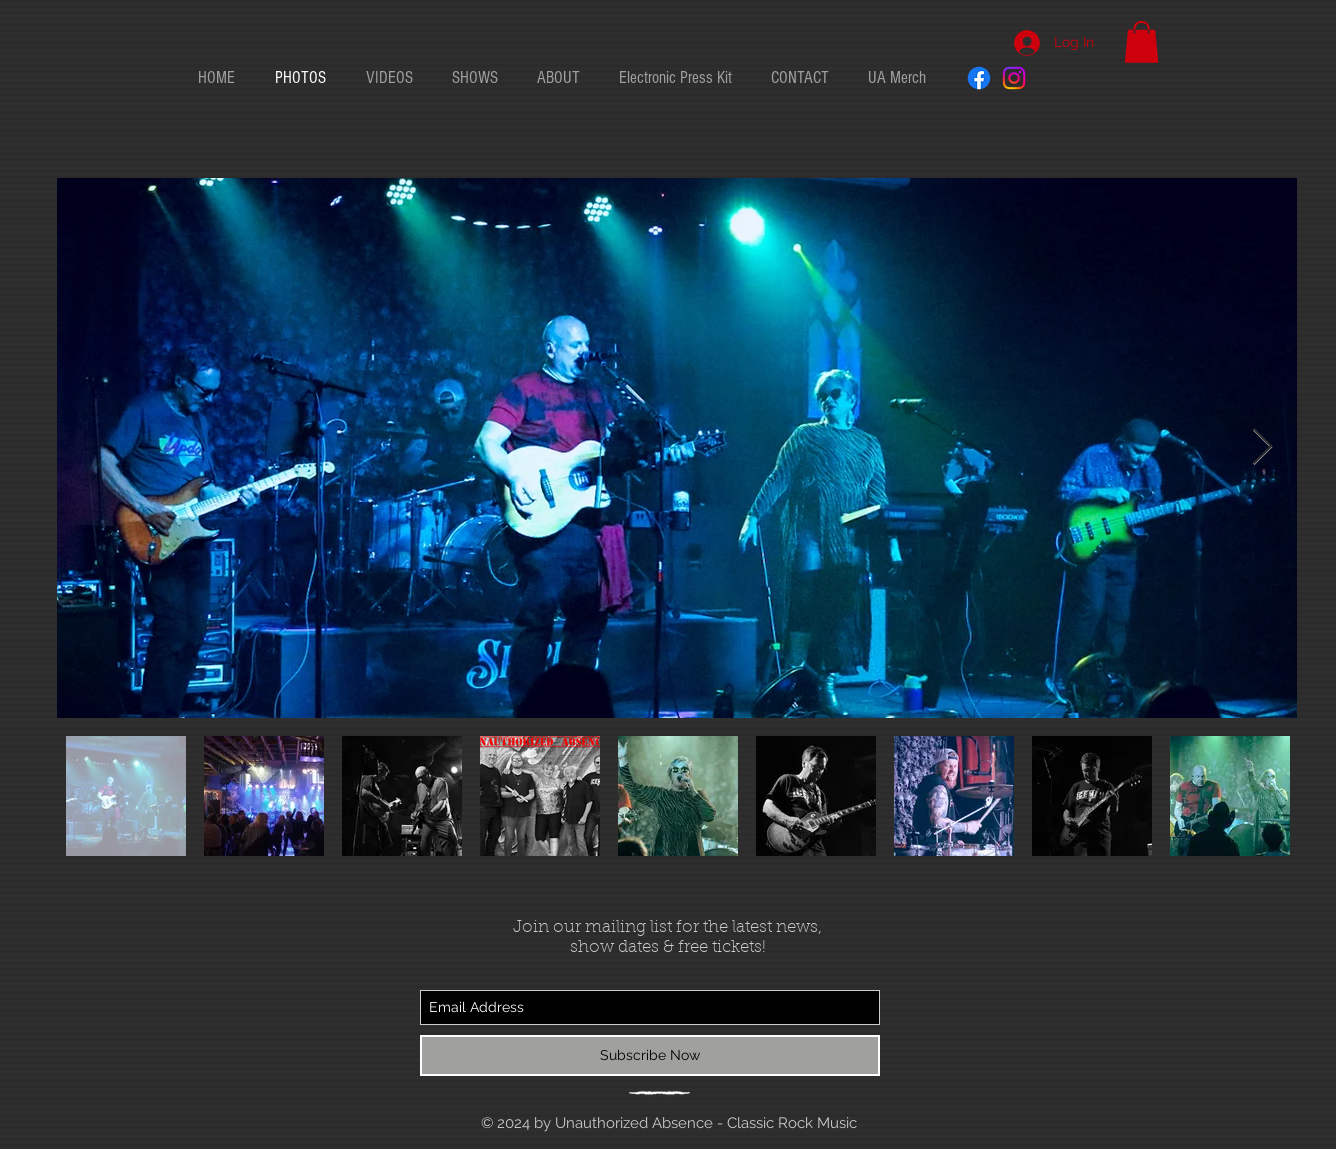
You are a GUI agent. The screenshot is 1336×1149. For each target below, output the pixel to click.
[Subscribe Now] (650, 1055)
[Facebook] (979, 78)
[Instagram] (1014, 78)
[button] (1141, 42)
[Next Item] (1262, 447)
